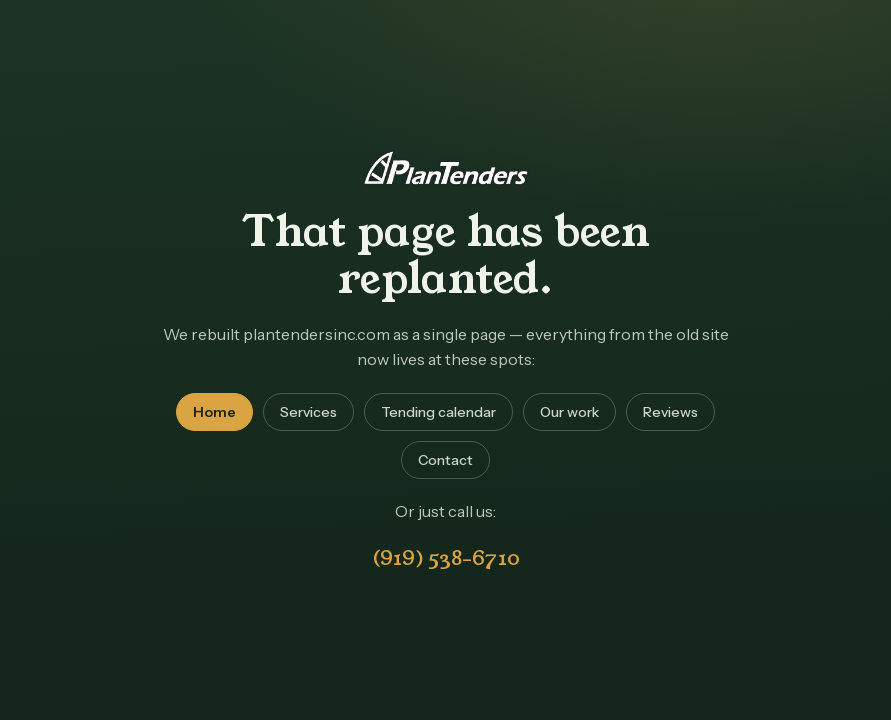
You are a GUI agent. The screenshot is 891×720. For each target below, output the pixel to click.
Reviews (670, 412)
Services (308, 412)
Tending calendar (438, 412)
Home (214, 412)
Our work (569, 412)
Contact (445, 460)
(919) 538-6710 (446, 558)
